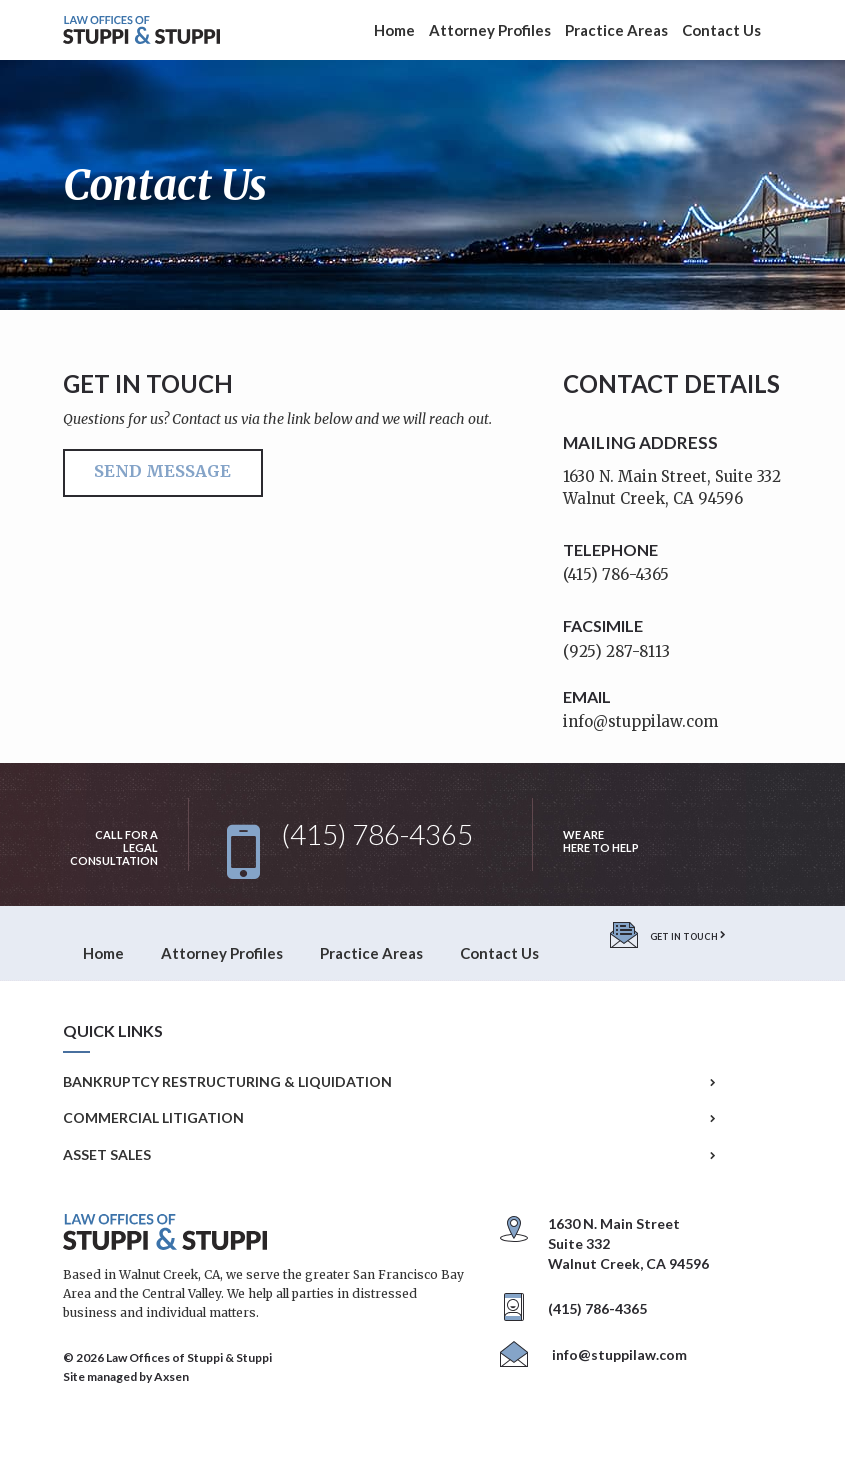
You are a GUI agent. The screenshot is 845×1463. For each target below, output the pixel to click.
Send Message (162, 471)
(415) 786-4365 (616, 574)
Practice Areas (616, 30)
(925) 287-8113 (616, 651)
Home (394, 30)
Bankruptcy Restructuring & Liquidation (389, 1082)
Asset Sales (389, 1155)
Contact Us (721, 30)
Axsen (171, 1376)
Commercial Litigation (389, 1118)
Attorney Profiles (490, 30)
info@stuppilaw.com (640, 721)
